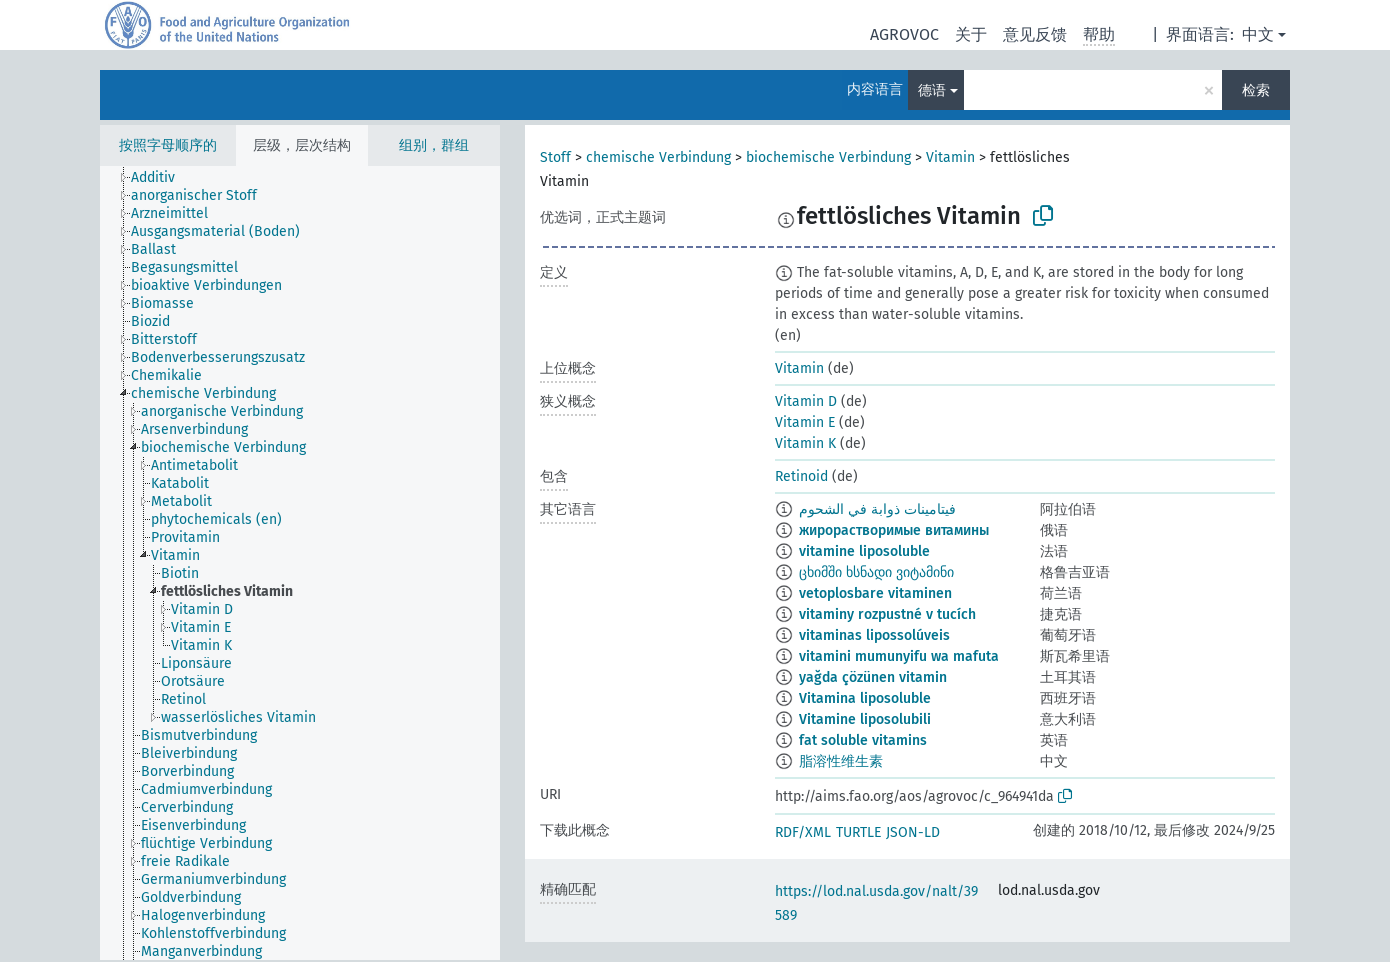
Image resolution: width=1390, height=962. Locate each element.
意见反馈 (1035, 34)
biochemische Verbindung (828, 157)
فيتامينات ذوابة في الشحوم (877, 509)
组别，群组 (434, 145)
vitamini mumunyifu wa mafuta (899, 656)
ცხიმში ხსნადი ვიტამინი (876, 572)
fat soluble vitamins (863, 740)
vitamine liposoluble (864, 551)
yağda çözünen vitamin (873, 677)
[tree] (300, 563)
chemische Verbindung (658, 157)
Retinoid (801, 476)
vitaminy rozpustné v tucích (887, 614)
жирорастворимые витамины (894, 530)
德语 (932, 90)
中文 (1258, 34)
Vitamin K (805, 443)
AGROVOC (904, 34)
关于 (971, 34)
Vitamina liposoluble (865, 698)
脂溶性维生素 (841, 761)
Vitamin (950, 157)
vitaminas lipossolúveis (874, 635)
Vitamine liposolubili (865, 719)
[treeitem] (161, 178)
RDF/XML (803, 832)
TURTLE (858, 832)
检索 (1256, 90)
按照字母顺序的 (168, 145)
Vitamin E (805, 422)
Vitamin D (806, 401)
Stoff (555, 157)
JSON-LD (913, 832)
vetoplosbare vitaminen (875, 593)
